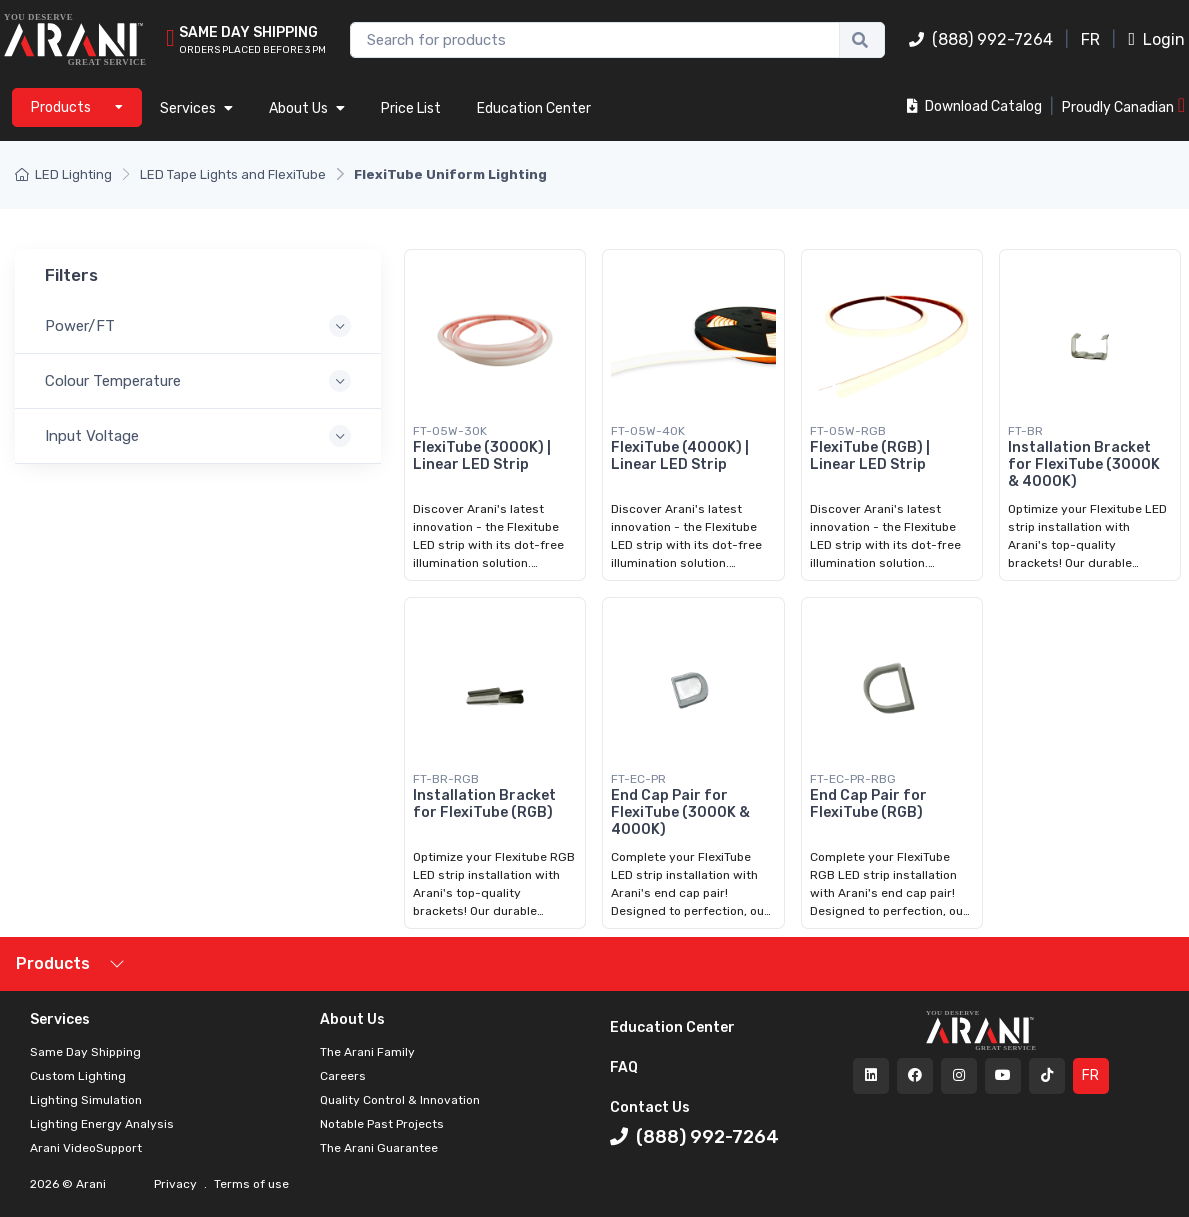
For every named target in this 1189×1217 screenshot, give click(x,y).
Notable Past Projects (382, 1124)
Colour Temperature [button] (113, 381)
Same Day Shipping (85, 1052)
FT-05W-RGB (848, 431)
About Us (307, 108)
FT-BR (1025, 431)
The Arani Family (367, 1052)
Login (1156, 39)
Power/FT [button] (80, 326)
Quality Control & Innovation (400, 1100)
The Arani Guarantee (379, 1148)
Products (53, 963)
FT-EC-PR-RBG (853, 779)
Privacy (177, 1184)
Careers (343, 1076)
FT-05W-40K (648, 431)
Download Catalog (974, 106)
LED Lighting (63, 174)
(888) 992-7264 (981, 39)
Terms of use (250, 1184)
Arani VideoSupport (86, 1148)
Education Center (534, 108)
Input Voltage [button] (92, 436)
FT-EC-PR (638, 779)
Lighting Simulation (86, 1100)
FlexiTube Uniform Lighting (450, 174)
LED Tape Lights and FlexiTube (233, 174)
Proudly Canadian (1123, 105)
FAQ (624, 1067)
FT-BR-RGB (446, 779)
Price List (411, 108)
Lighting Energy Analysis (102, 1124)
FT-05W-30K (450, 431)
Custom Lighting (78, 1076)
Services (196, 108)
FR (1090, 39)
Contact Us (650, 1107)
